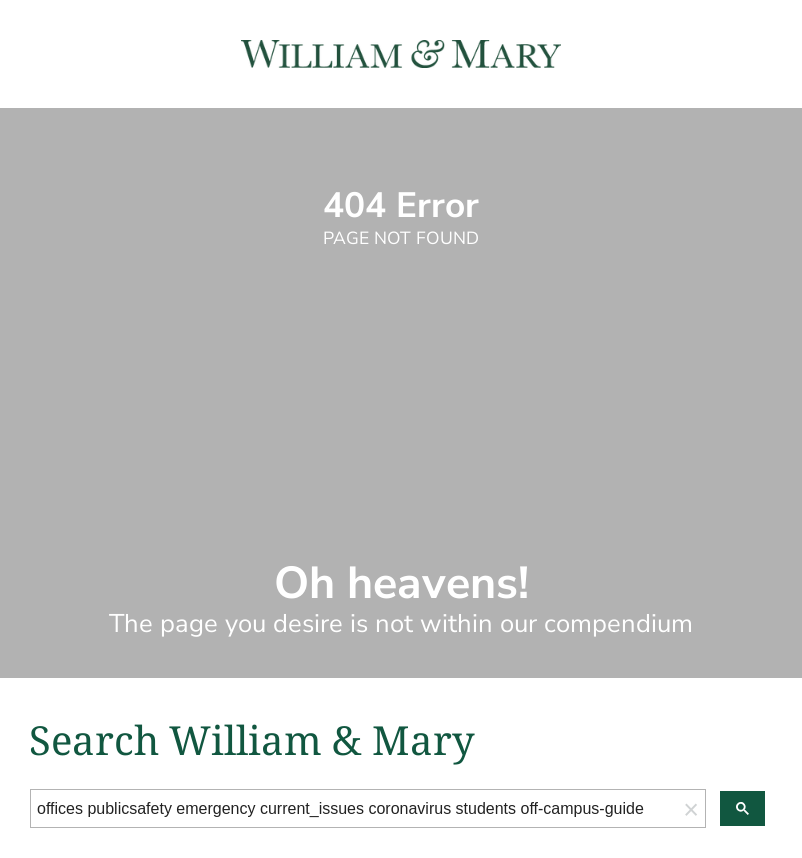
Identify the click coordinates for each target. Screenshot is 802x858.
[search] (354, 809)
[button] (691, 808)
